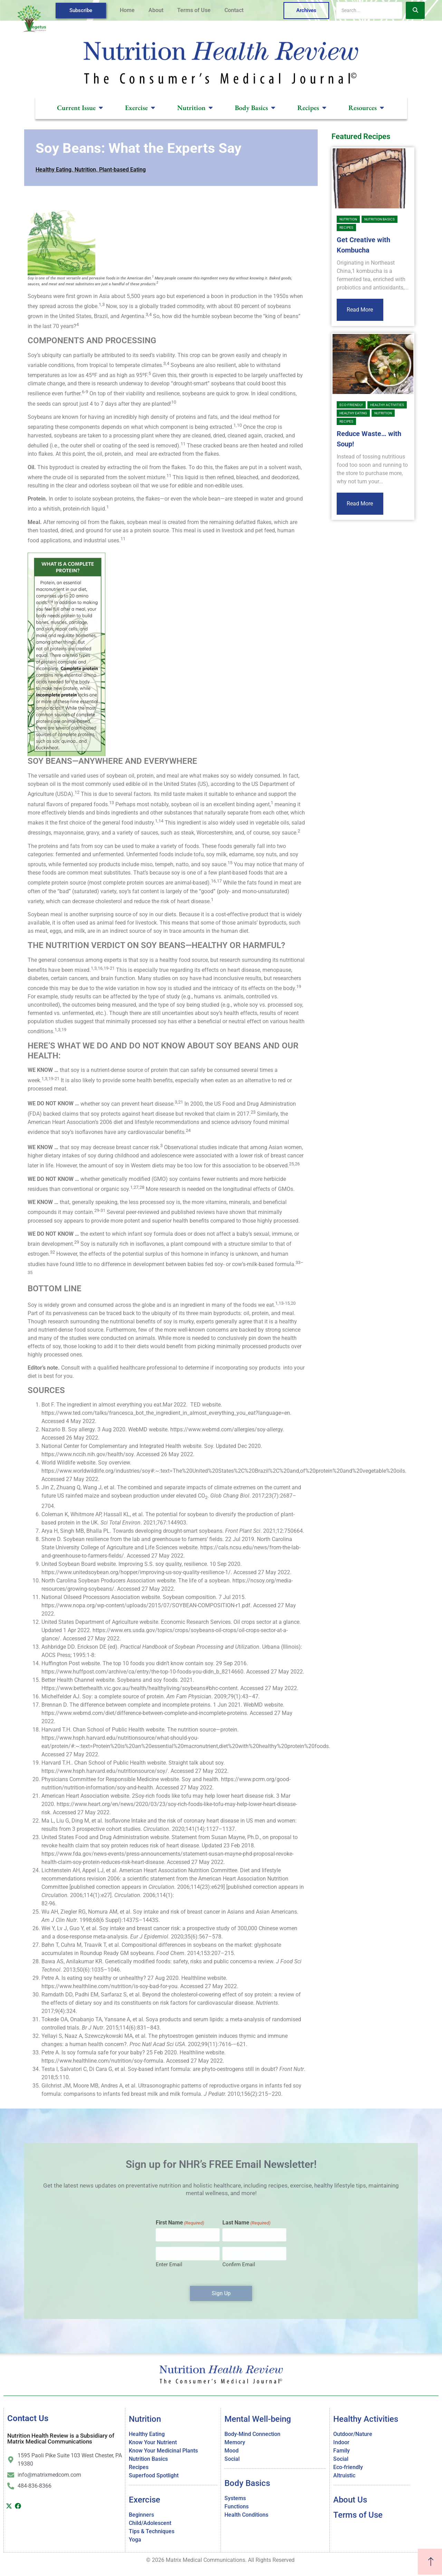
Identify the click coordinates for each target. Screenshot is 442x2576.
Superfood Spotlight (154, 2475)
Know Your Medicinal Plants (163, 2450)
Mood (231, 2450)
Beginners (141, 2514)
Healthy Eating (53, 169)
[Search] (369, 10)
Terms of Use (194, 10)
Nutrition (85, 169)
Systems (235, 2498)
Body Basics (247, 2483)
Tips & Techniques (151, 2531)
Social (232, 2459)
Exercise (144, 2500)
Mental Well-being (257, 2419)
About (155, 10)
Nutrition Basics (379, 219)
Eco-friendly (351, 405)
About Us (350, 2500)
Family (341, 2450)
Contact (233, 10)
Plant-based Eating (122, 169)
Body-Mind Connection (252, 2434)
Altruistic (344, 2475)
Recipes (346, 227)
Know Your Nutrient (153, 2442)
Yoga (135, 2539)
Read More (360, 309)
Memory (234, 2442)
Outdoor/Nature (352, 2434)
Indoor (341, 2442)
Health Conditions (246, 2514)
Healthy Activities (387, 405)
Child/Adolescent (150, 2523)
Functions (236, 2506)
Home (127, 10)
